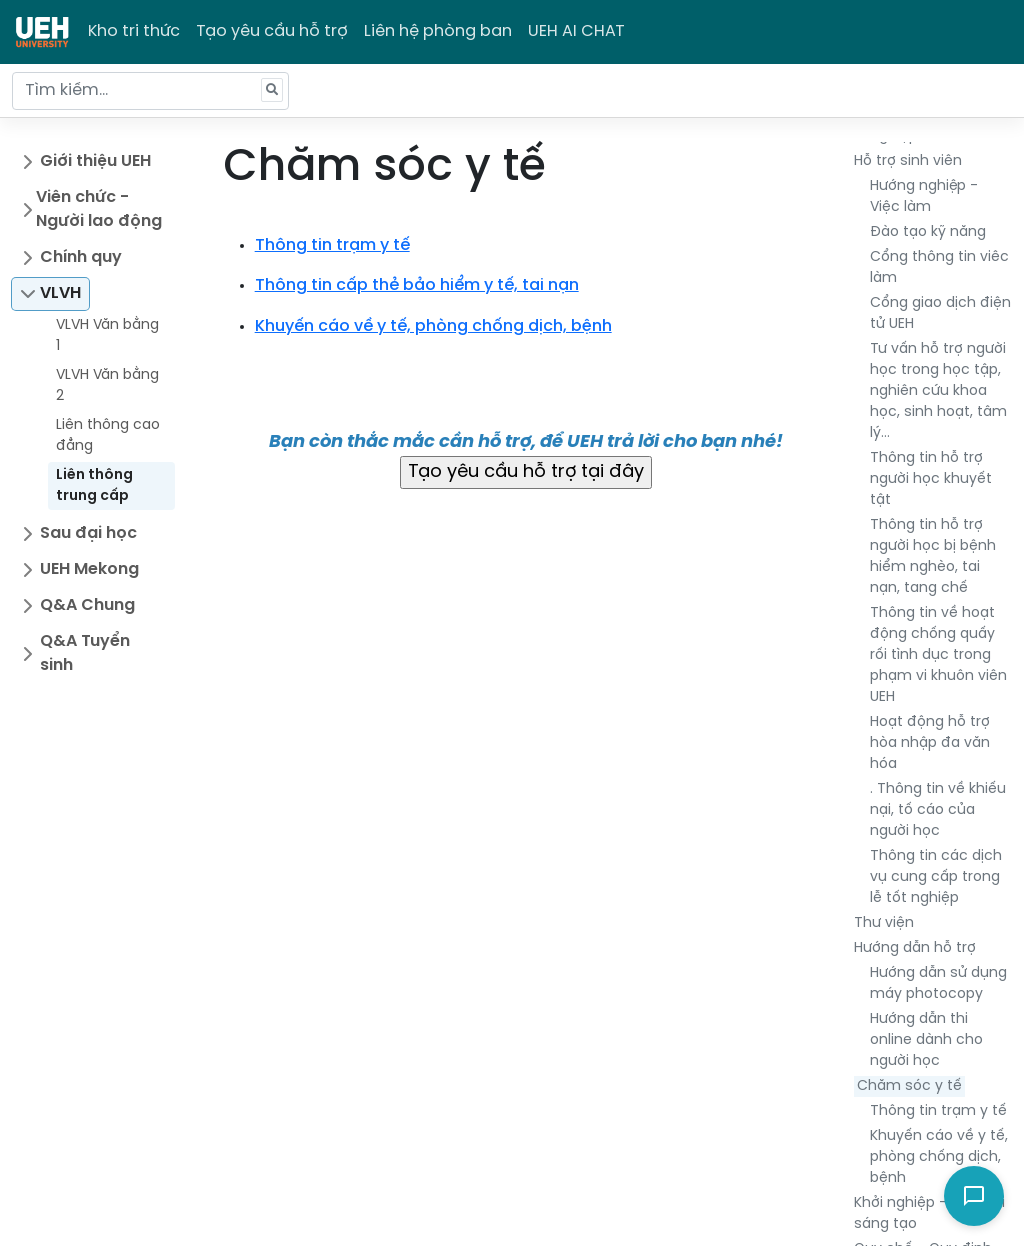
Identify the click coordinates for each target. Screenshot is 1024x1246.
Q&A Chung (87, 605)
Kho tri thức (134, 31)
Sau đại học (88, 533)
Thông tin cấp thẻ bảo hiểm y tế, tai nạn (417, 285)
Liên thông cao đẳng (108, 436)
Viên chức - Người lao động (99, 209)
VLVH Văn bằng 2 (107, 386)
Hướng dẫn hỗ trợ (915, 948)
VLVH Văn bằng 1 (107, 336)
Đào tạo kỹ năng (928, 232)
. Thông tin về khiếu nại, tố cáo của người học (938, 810)
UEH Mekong (89, 569)
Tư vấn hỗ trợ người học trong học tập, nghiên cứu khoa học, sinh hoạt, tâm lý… (938, 391)
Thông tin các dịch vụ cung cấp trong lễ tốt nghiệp (936, 877)
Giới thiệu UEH (95, 161)
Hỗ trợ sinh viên (908, 161)
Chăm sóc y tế (909, 1086)
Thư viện (884, 923)
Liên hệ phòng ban (438, 31)
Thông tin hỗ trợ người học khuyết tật (931, 479)
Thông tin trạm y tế (938, 1111)
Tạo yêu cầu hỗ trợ (272, 31)
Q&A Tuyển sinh (85, 653)
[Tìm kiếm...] (150, 91)
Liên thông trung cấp (94, 486)
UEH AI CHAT (576, 31)
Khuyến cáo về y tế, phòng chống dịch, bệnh (939, 1157)
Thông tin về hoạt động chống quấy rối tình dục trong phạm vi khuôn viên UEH (938, 655)
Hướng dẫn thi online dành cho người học (926, 1040)
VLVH (60, 293)
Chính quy (81, 257)
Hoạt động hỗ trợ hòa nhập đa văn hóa (930, 743)
